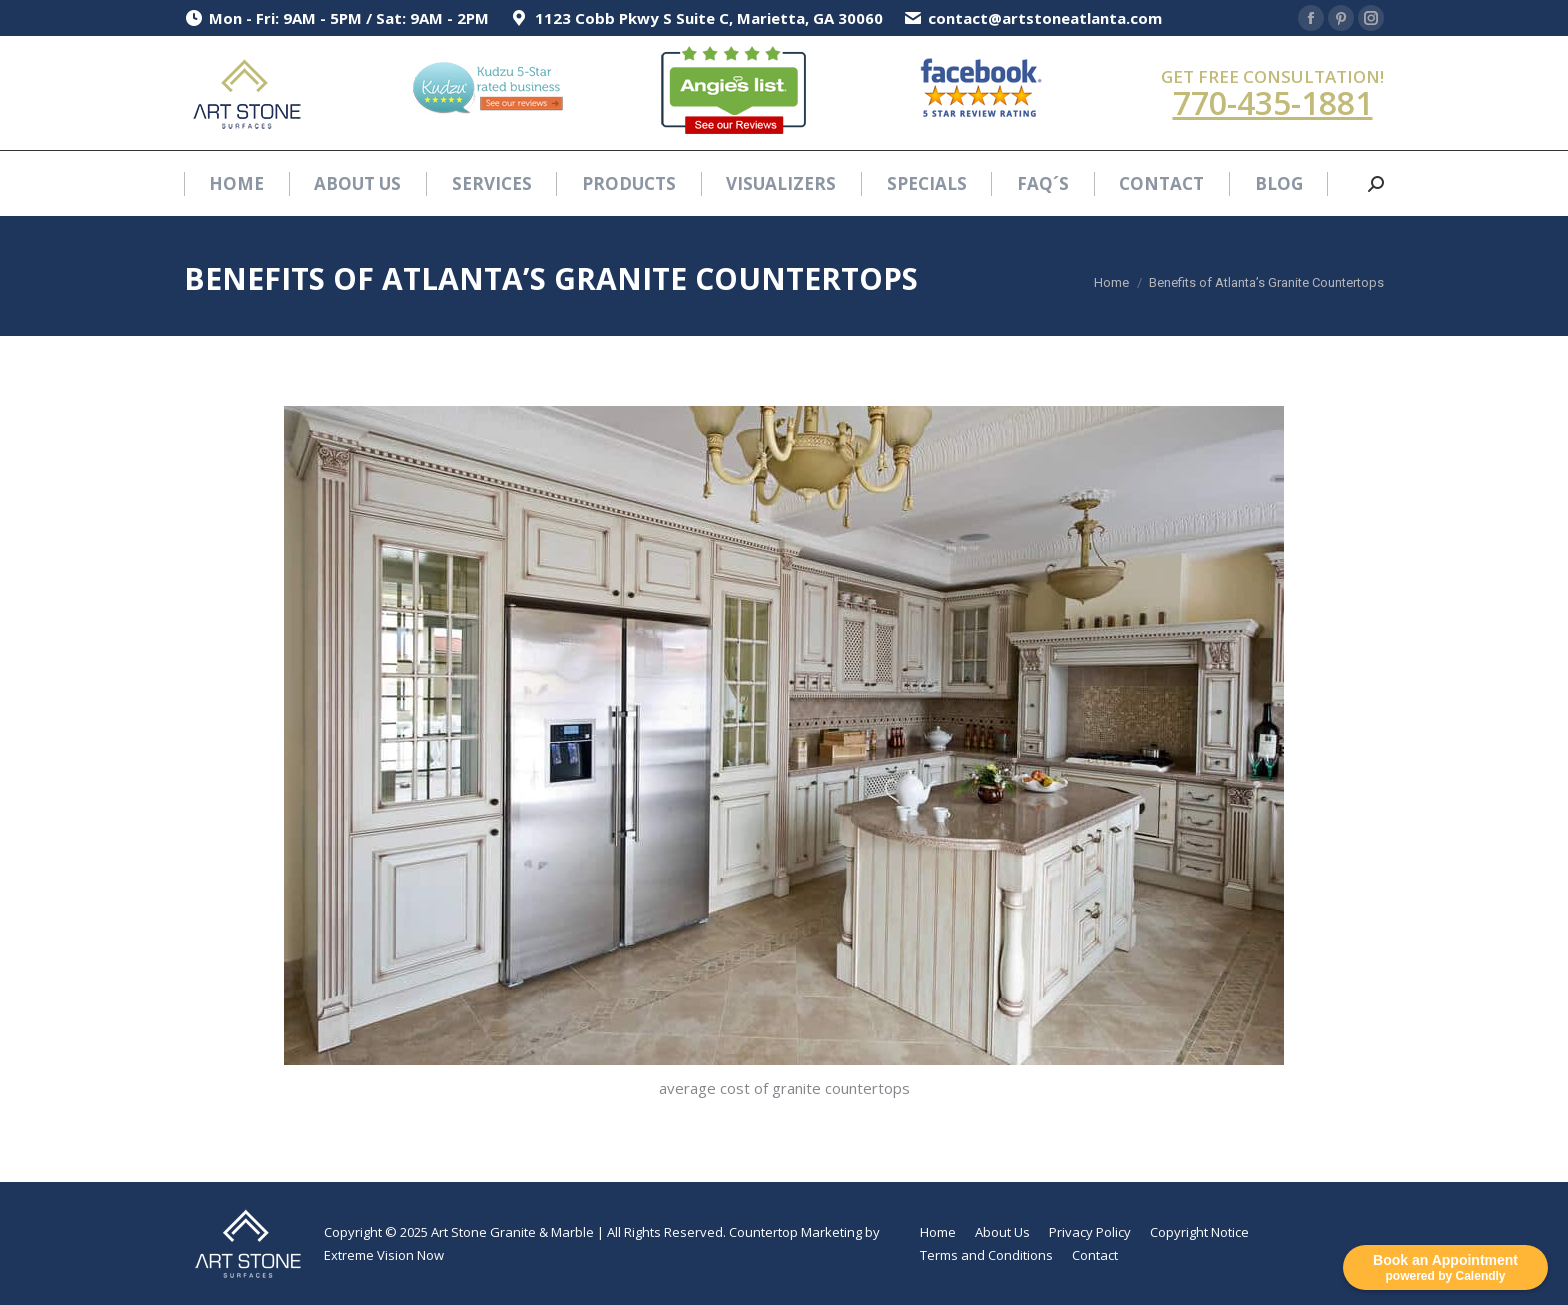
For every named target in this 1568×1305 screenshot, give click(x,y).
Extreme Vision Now (384, 1255)
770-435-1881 (1273, 102)
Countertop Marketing (795, 1232)
